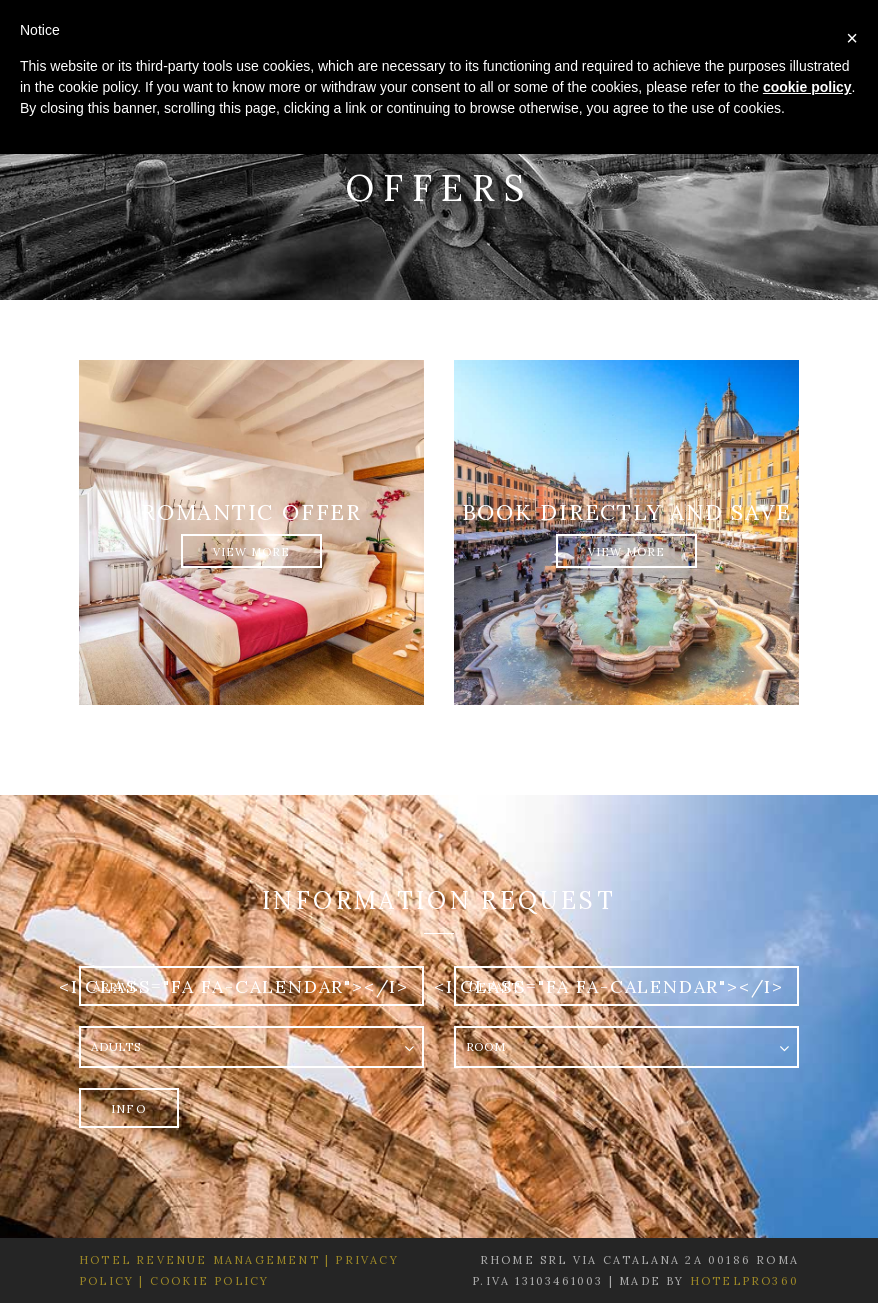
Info (129, 1108)
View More (252, 552)
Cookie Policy (210, 1281)
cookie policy (807, 87)
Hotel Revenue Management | (204, 1260)
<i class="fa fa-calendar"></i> (234, 986)
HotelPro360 (744, 1281)
